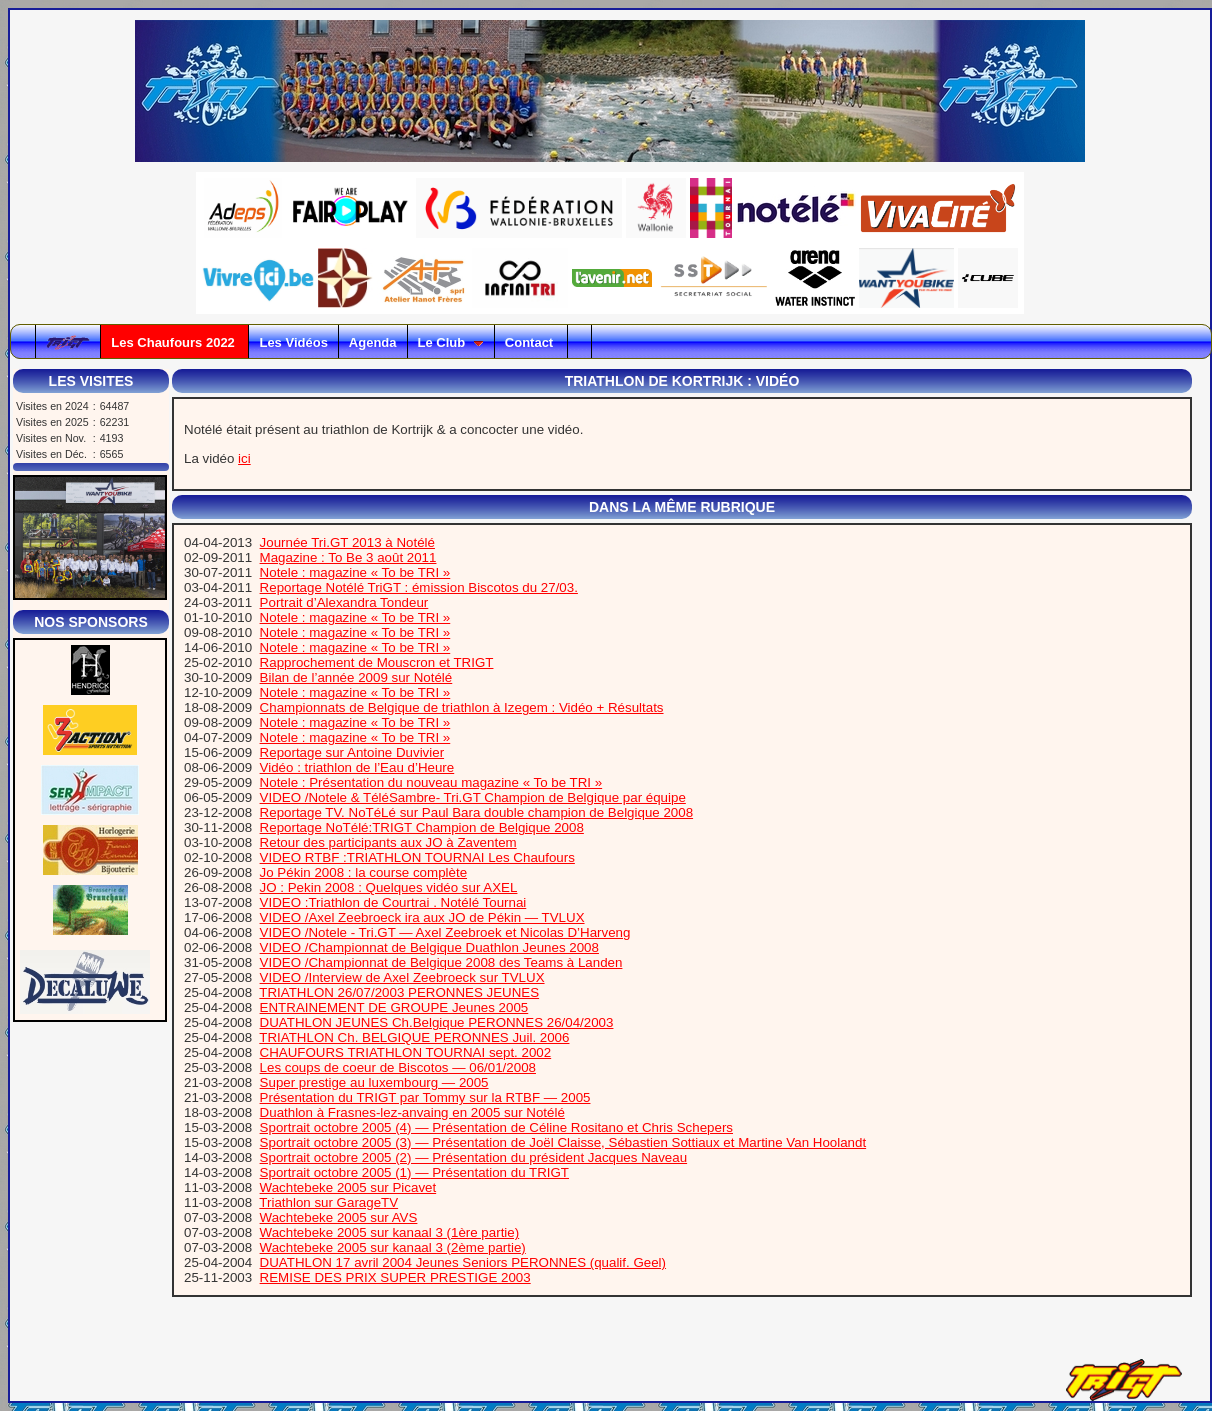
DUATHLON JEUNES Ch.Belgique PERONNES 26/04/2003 (437, 1022)
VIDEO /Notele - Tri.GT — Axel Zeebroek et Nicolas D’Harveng (445, 932)
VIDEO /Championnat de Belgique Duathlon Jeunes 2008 (429, 947)
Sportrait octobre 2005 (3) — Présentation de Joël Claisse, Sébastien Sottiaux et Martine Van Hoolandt (563, 1142)
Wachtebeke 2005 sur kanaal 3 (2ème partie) (393, 1247)
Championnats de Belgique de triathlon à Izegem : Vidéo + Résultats (462, 707)
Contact (531, 342)
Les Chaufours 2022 (174, 342)
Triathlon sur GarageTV (328, 1202)
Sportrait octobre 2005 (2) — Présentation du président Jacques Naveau (474, 1157)
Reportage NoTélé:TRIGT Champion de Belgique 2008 (422, 827)
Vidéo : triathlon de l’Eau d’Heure (357, 767)
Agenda (373, 342)
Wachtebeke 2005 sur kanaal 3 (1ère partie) (390, 1232)
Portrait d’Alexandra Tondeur (344, 602)
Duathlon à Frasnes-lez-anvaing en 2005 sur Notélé (412, 1112)
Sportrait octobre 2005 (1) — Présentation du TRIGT (414, 1172)
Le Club (451, 342)
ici (244, 458)
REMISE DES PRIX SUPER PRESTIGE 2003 (395, 1277)
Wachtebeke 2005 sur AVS (339, 1217)
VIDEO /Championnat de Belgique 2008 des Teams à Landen (441, 962)
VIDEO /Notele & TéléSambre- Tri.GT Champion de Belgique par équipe (473, 797)
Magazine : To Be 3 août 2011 (348, 557)
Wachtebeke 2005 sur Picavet (348, 1187)
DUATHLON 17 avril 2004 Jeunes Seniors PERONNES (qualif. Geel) (463, 1262)
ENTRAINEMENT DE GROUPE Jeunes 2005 (394, 1007)
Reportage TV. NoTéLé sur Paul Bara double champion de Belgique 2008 (476, 812)
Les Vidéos (293, 342)
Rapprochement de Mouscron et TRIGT (377, 662)
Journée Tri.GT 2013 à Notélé (347, 542)
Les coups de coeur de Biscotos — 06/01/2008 (398, 1067)
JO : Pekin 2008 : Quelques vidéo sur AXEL (389, 887)
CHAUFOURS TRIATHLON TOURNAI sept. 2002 (406, 1052)
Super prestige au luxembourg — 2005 (374, 1082)
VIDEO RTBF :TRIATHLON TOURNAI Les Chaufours (417, 857)
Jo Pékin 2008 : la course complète (363, 872)
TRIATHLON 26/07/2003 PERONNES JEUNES (399, 992)
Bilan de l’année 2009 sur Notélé (356, 677)
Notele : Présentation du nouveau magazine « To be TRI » (431, 782)
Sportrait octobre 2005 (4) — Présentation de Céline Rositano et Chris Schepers (496, 1127)
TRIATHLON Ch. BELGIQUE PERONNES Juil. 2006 (414, 1037)
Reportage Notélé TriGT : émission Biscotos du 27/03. (419, 587)
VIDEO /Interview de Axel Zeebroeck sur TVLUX (402, 977)
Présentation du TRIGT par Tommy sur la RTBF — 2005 (425, 1097)
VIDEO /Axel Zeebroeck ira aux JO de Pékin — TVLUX (422, 917)
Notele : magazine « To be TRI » (355, 572)
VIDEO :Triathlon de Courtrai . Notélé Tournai (393, 902)
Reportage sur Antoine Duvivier (352, 752)
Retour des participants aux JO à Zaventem (388, 842)
